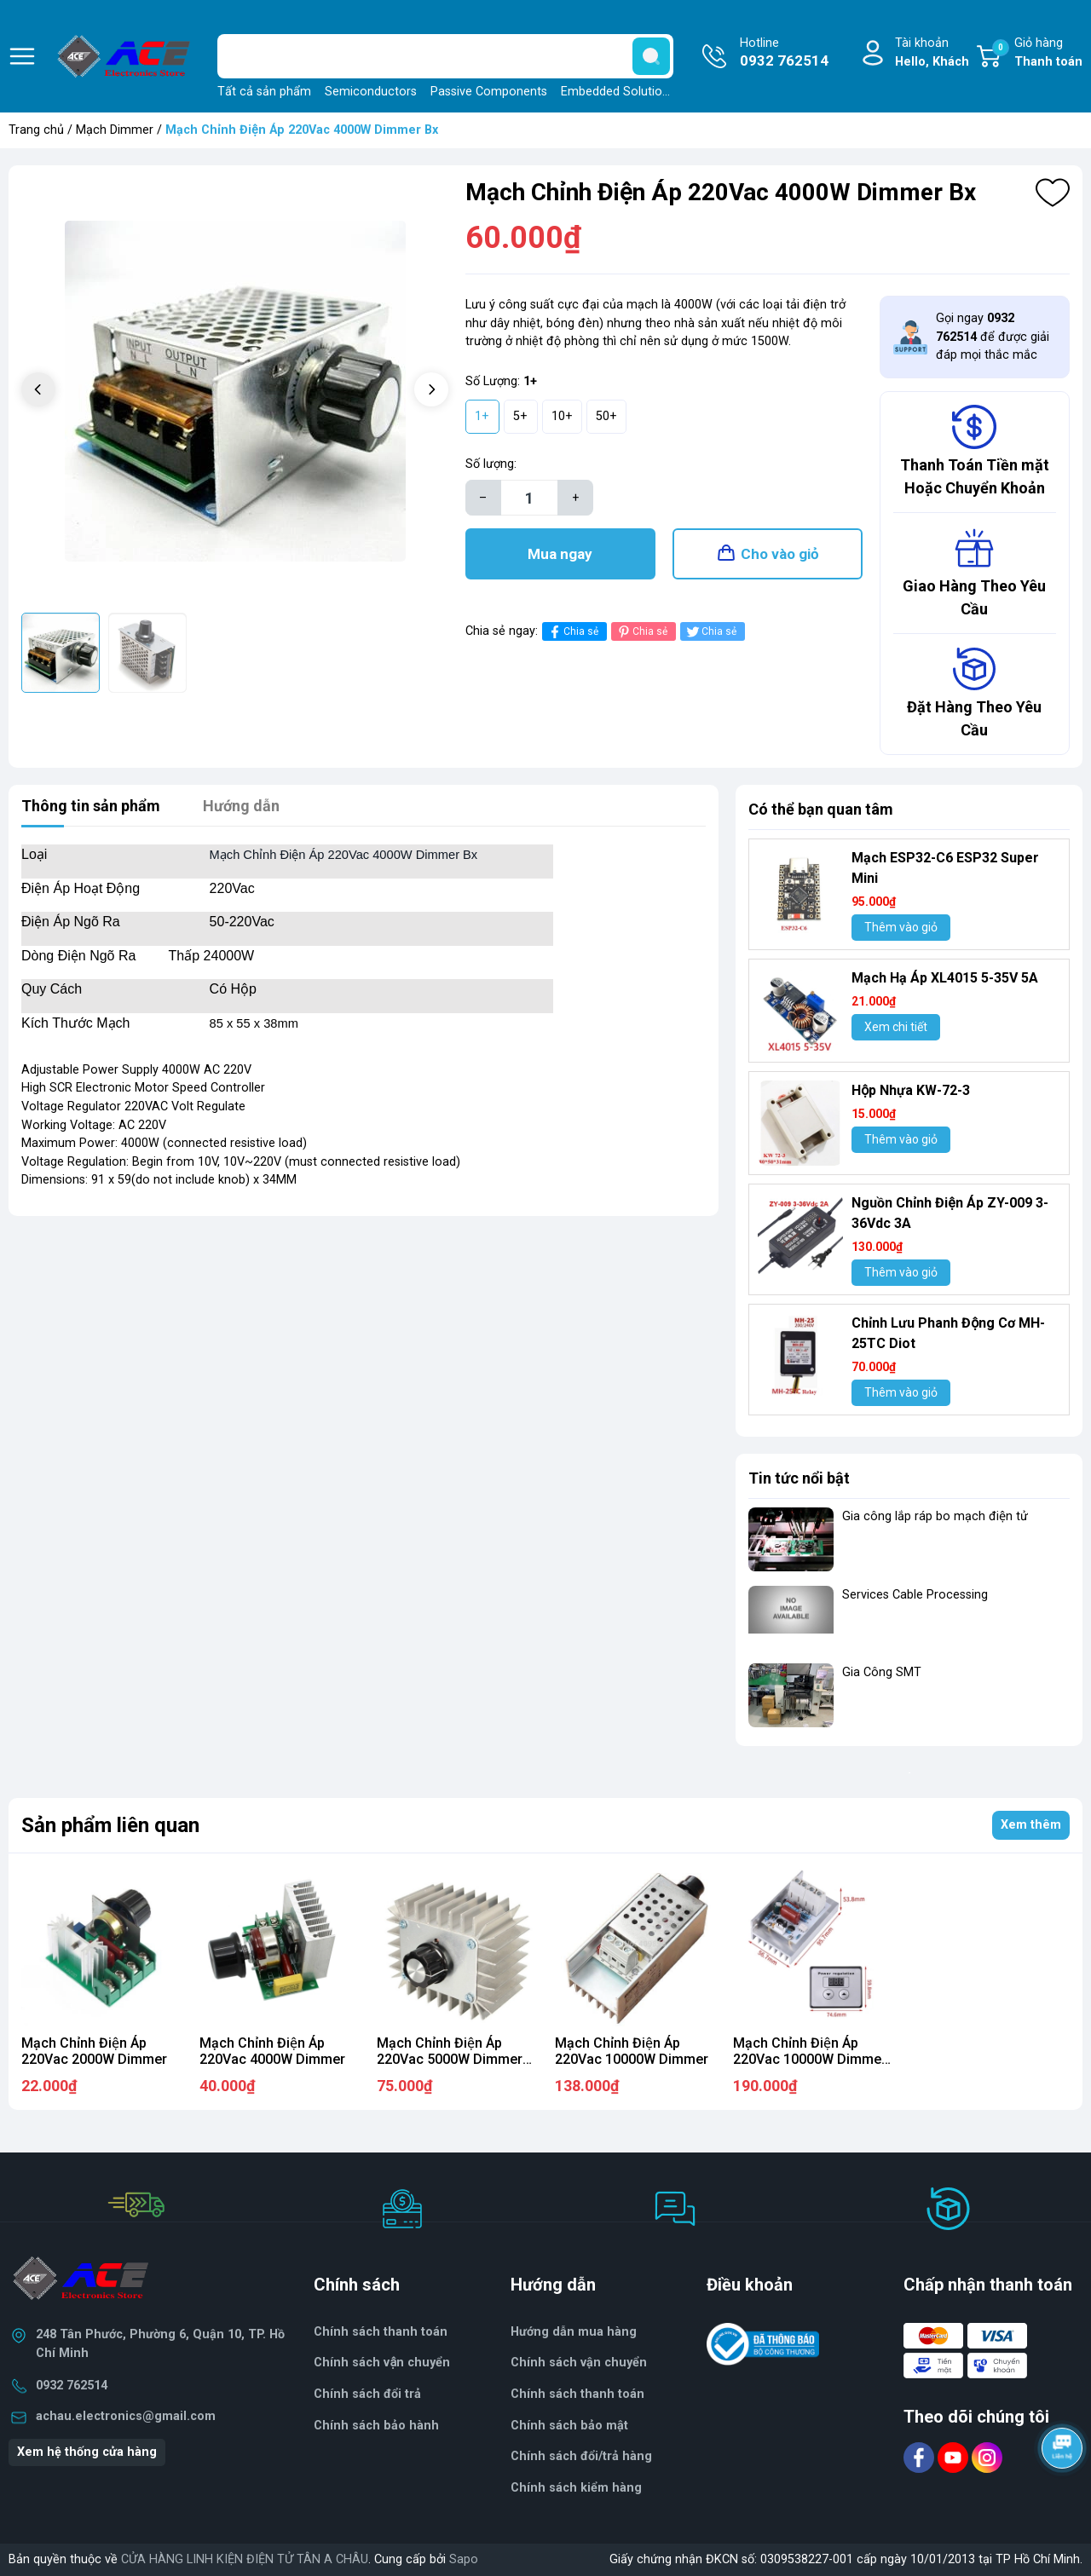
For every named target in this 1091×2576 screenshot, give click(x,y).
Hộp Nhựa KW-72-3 (910, 1090)
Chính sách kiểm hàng (576, 2488)
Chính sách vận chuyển (382, 2362)
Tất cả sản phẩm (264, 91)
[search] (651, 56)
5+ (520, 416)
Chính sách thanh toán (577, 2394)
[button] (431, 389)
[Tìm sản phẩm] (445, 56)
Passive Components (488, 91)
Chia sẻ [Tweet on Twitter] (710, 631)
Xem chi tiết (895, 1027)
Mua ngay (560, 553)
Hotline (784, 54)
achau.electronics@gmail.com (126, 2416)
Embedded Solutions (618, 91)
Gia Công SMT (881, 1672)
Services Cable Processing (915, 1595)
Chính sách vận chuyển (579, 2362)
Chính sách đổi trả (367, 2394)
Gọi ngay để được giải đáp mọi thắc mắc (992, 336)
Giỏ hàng (1037, 53)
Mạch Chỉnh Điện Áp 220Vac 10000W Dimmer (631, 2051)
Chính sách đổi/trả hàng (581, 2456)
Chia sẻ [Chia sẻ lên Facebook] (572, 631)
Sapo (463, 2559)
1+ (482, 416)
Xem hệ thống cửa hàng (87, 2452)
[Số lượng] (529, 498)
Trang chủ (36, 130)
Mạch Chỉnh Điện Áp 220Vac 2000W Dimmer (94, 2051)
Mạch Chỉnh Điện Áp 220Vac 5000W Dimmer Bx (449, 2059)
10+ (562, 416)
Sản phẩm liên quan (110, 1825)
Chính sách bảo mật (569, 2425)
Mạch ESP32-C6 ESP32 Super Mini (945, 868)
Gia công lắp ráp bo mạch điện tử (935, 1516)
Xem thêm (1031, 1825)
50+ (606, 416)
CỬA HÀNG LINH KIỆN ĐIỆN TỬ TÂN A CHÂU (244, 2559)
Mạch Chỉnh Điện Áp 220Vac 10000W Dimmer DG (809, 2059)
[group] (234, 391)
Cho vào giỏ (780, 553)
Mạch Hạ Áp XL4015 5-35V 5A (944, 978)
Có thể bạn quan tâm (820, 809)
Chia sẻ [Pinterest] (641, 631)
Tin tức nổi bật (799, 1478)
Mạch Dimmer (114, 130)
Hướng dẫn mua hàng (574, 2332)
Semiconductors (371, 91)
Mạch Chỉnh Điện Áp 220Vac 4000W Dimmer (272, 2051)
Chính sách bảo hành (376, 2425)
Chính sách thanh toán (380, 2332)
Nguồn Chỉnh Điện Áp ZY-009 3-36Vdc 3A (949, 1213)
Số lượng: (491, 464)
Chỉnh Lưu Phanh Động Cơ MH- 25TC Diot (948, 1333)
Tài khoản (932, 53)
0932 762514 (71, 2385)
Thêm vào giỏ (901, 927)
